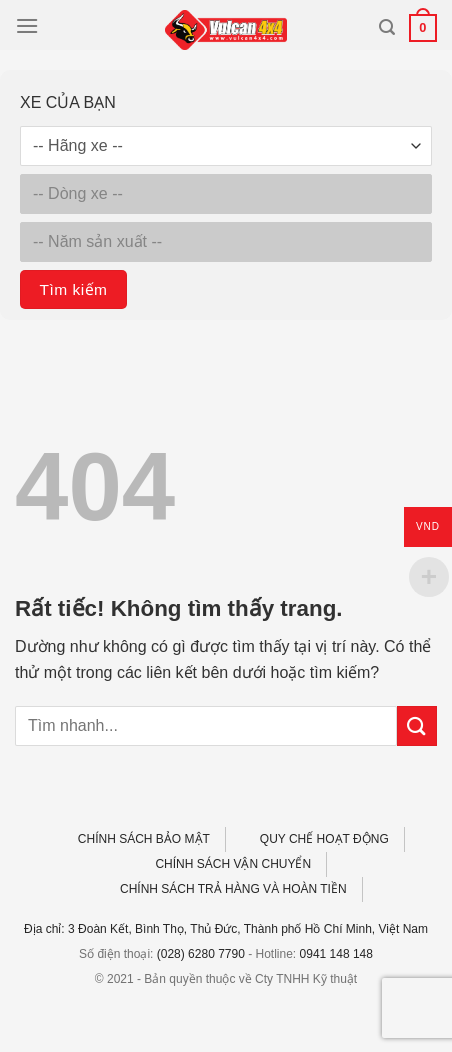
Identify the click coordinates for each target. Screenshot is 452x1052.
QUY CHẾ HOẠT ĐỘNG (324, 839)
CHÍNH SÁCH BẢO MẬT (144, 839)
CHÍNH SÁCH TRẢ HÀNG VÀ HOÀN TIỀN (233, 889)
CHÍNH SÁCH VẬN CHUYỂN (233, 864)
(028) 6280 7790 (201, 954)
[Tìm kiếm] (387, 27)
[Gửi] (417, 725)
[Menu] (27, 25)
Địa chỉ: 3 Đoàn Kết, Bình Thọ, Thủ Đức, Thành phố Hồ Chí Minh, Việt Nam (226, 929)
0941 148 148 (336, 954)
